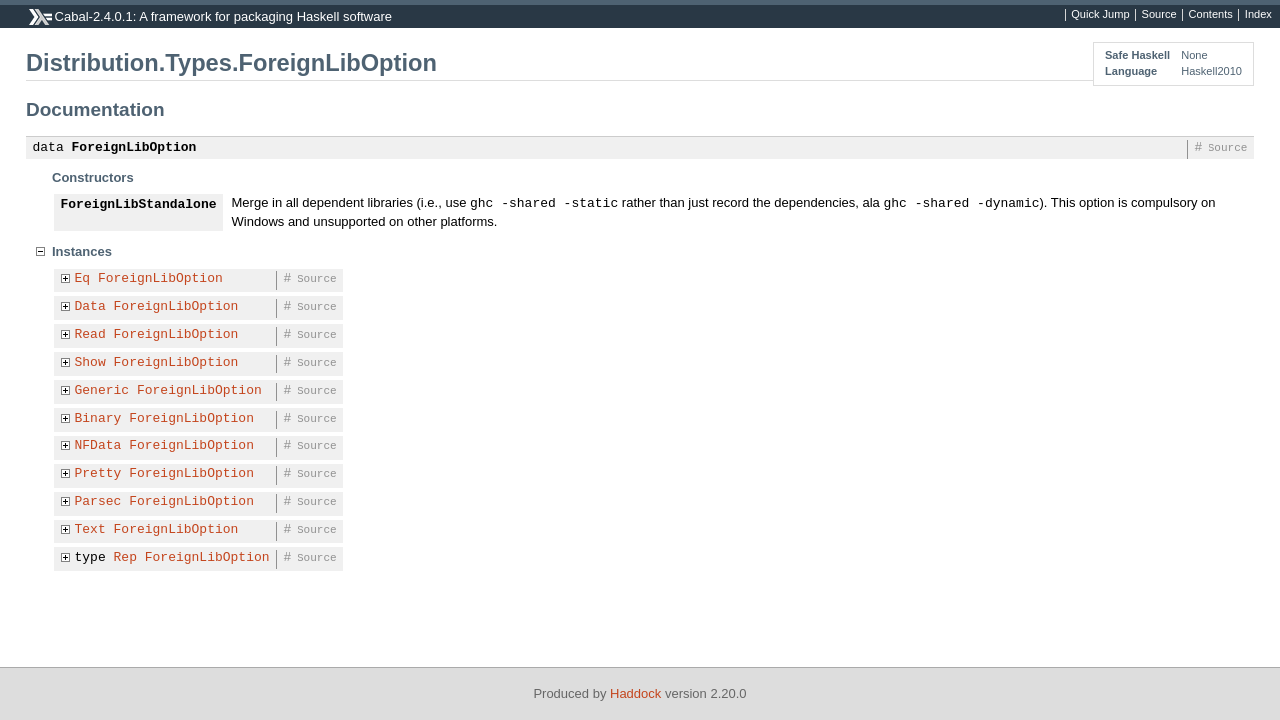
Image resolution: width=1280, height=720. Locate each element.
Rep (125, 558)
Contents (1211, 15)
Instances (82, 251)
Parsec (98, 502)
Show (90, 363)
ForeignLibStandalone (139, 205)
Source (1159, 15)
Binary (98, 419)
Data (90, 307)
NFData (98, 446)
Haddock (635, 693)
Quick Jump (1100, 15)
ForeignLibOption (134, 148)
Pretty (98, 474)
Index (1258, 15)
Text (90, 530)
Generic (102, 391)
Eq (83, 279)
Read (90, 335)
